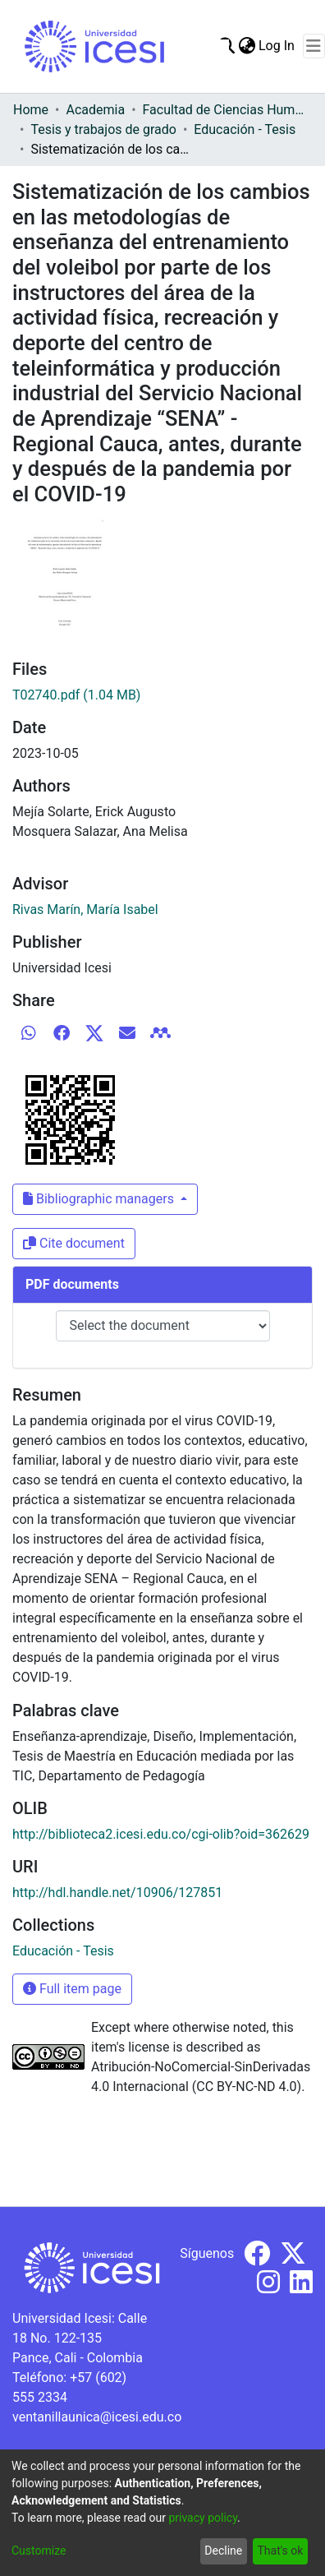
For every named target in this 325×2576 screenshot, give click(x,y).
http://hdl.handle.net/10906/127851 (117, 1892)
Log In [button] (277, 45)
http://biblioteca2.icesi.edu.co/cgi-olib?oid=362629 (160, 1834)
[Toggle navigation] (314, 46)
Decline (223, 2550)
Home (30, 110)
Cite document (74, 1243)
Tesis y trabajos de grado (103, 129)
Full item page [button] (72, 1989)
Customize (38, 2550)
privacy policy (202, 2517)
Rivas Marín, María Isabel (85, 909)
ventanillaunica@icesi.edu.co (96, 2417)
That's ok (280, 2550)
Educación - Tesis (244, 129)
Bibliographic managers (100, 1199)
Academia (95, 110)
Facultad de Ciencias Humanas (225, 110)
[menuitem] (246, 46)
